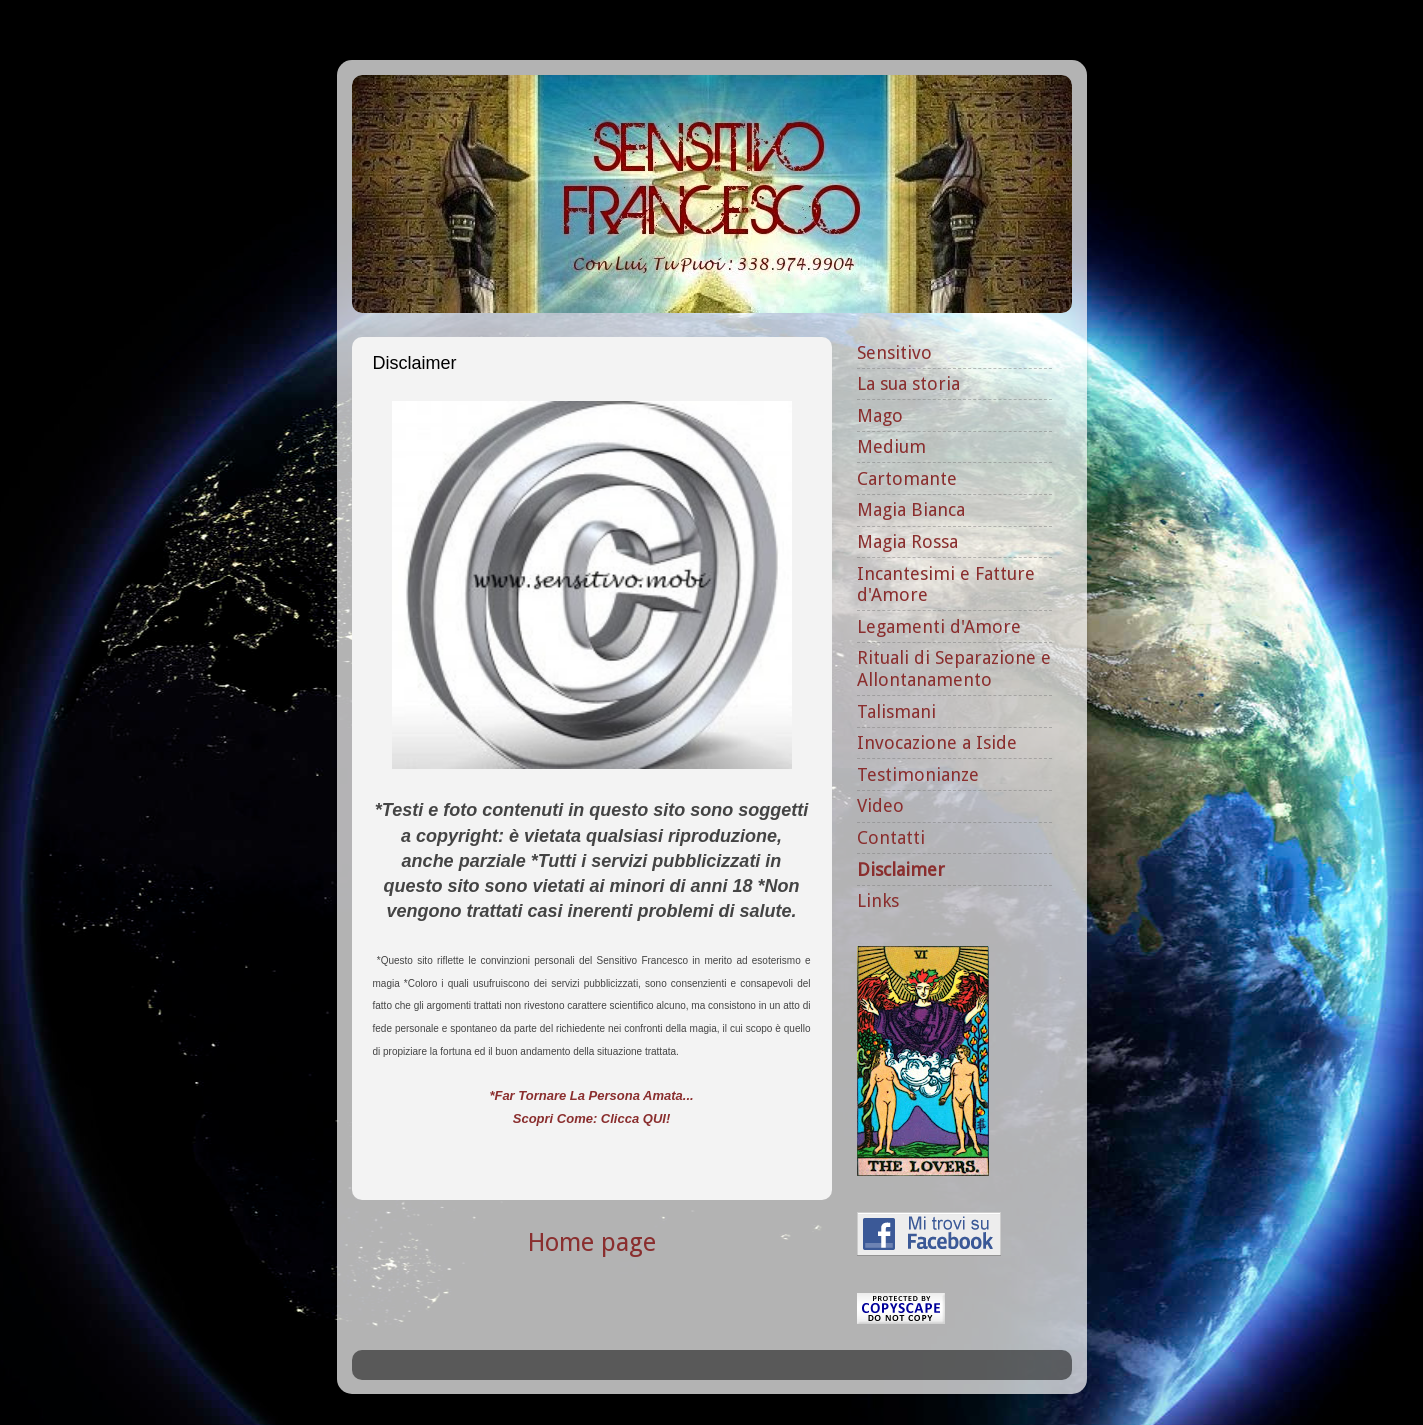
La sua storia (908, 383)
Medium (891, 446)
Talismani (896, 711)
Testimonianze (918, 774)
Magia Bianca (911, 509)
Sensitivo (894, 352)
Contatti (891, 837)
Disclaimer (901, 869)
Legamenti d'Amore (939, 626)
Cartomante (907, 478)
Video (880, 805)
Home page (592, 1242)
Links (878, 900)
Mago (880, 415)
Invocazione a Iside (937, 742)
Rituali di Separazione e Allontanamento (954, 668)
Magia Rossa (907, 541)
